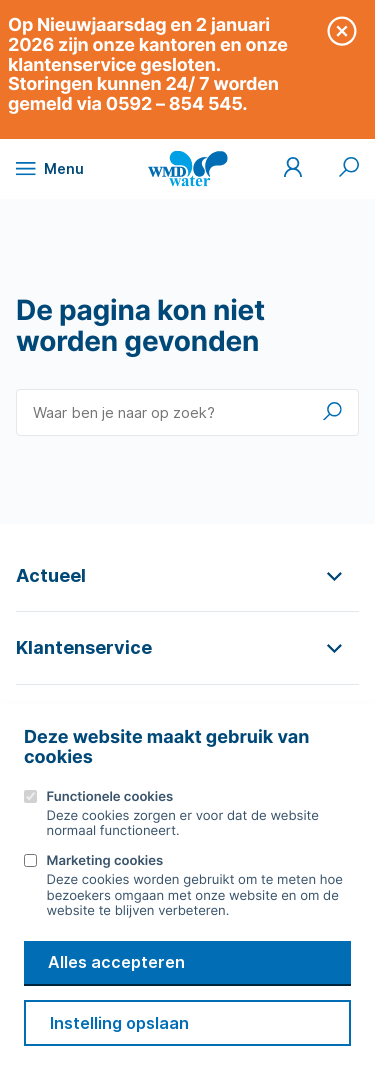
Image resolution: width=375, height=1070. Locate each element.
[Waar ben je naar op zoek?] (187, 412)
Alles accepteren (116, 962)
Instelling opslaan (119, 1023)
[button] (187, 575)
